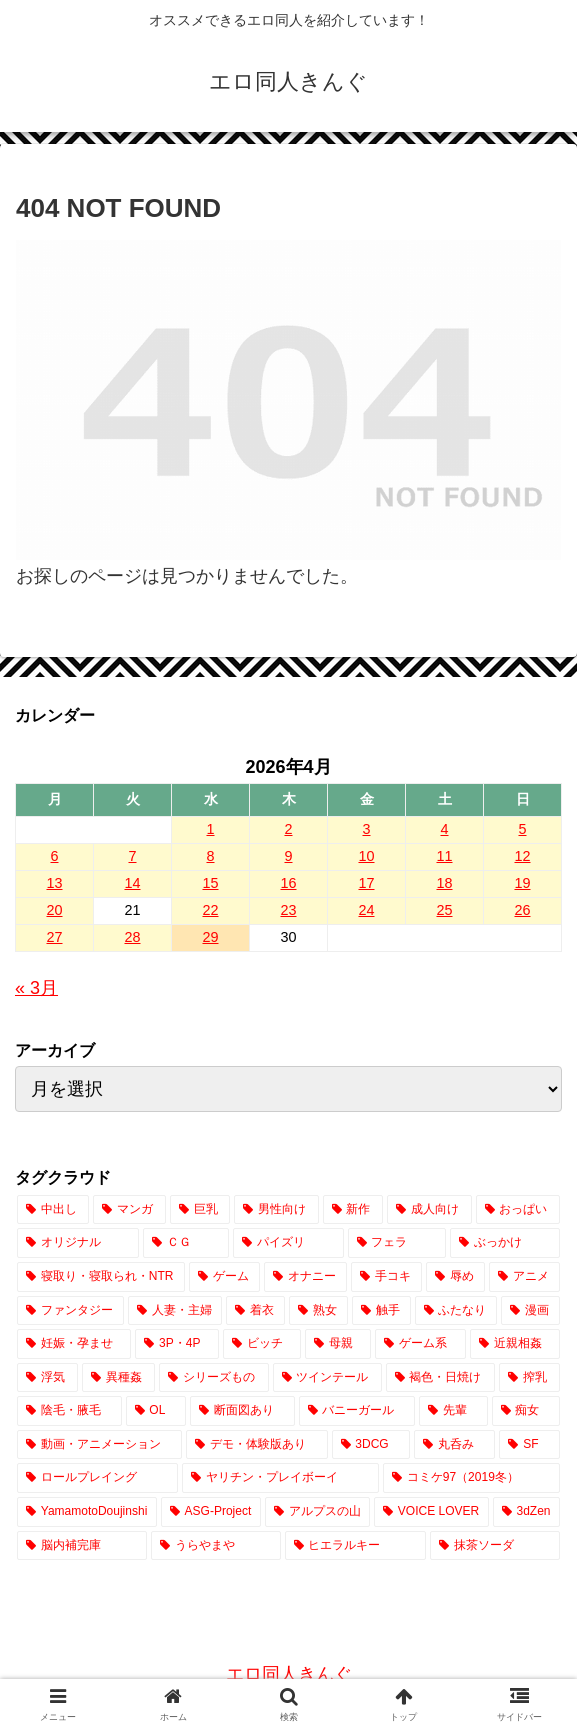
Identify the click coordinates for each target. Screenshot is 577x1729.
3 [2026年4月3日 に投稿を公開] (366, 829)
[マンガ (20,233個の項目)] (129, 1210)
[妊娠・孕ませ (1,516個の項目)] (74, 1344)
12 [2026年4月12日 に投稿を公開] (522, 856)
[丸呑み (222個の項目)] (454, 1445)
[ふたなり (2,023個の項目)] (456, 1311)
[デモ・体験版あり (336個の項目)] (256, 1445)
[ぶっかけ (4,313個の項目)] (505, 1243)
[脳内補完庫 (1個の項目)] (82, 1546)
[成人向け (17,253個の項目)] (429, 1210)
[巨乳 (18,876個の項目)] (200, 1210)
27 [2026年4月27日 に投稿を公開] (54, 937)
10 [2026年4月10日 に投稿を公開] (366, 856)
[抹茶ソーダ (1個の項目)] (495, 1546)
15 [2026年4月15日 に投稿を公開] (210, 883)
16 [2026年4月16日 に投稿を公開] (288, 883)
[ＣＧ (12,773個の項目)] (186, 1243)
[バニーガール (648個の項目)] (357, 1411)
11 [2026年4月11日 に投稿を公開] (444, 856)
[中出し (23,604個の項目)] (53, 1210)
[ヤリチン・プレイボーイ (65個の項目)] (280, 1478)
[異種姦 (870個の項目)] (118, 1378)
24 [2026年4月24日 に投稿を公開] (366, 910)
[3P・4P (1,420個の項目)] (177, 1344)
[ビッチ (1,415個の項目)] (262, 1344)
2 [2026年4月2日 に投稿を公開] (288, 829)
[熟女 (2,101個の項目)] (318, 1311)
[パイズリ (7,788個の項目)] (288, 1243)
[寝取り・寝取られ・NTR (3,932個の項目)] (101, 1277)
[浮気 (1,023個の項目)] (47, 1378)
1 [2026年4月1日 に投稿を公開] (210, 829)
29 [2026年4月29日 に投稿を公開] (210, 937)
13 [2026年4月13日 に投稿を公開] (54, 883)
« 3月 (36, 988)
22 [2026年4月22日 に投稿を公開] (210, 910)
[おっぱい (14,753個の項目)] (518, 1210)
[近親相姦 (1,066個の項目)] (515, 1344)
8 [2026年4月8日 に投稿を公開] (210, 856)
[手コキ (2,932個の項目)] (386, 1277)
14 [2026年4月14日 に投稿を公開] (132, 883)
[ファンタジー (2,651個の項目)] (70, 1311)
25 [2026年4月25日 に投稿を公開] (444, 910)
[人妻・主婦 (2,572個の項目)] (175, 1311)
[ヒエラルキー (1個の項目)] (356, 1546)
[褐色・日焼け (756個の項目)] (440, 1378)
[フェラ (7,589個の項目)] (397, 1243)
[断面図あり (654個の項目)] (242, 1411)
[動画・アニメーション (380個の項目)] (99, 1445)
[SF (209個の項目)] (529, 1445)
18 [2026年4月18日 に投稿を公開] (444, 883)
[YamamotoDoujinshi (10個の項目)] (87, 1512)
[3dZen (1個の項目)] (526, 1512)
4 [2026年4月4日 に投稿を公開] (444, 829)
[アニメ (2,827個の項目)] (524, 1277)
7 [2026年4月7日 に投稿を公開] (132, 856)
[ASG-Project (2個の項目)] (211, 1512)
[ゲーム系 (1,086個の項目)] (420, 1344)
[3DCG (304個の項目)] (371, 1445)
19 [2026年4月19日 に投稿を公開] (522, 883)
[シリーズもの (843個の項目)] (213, 1378)
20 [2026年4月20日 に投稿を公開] (54, 910)
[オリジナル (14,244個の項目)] (78, 1243)
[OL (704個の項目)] (156, 1411)
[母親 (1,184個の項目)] (338, 1344)
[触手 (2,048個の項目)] (381, 1311)
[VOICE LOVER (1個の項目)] (431, 1512)
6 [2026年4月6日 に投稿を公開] (54, 856)
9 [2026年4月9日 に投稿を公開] (288, 856)
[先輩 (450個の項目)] (453, 1411)
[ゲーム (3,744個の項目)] (224, 1277)
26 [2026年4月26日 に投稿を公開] (522, 910)
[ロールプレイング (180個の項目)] (97, 1478)
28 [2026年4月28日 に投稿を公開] (132, 937)
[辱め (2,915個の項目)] (455, 1277)
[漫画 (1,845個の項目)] (530, 1311)
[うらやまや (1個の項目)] (216, 1546)
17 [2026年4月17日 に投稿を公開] (366, 883)
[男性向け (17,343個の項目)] (276, 1210)
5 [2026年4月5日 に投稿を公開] (522, 829)
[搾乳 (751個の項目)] (529, 1378)
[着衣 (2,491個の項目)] (255, 1311)
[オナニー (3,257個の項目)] (305, 1277)
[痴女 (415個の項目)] (526, 1411)
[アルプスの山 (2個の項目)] (317, 1512)
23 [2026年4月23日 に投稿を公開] (288, 910)
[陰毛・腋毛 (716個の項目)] (69, 1411)
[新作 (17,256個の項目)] (353, 1210)
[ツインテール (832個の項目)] (327, 1378)
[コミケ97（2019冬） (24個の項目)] (471, 1478)
